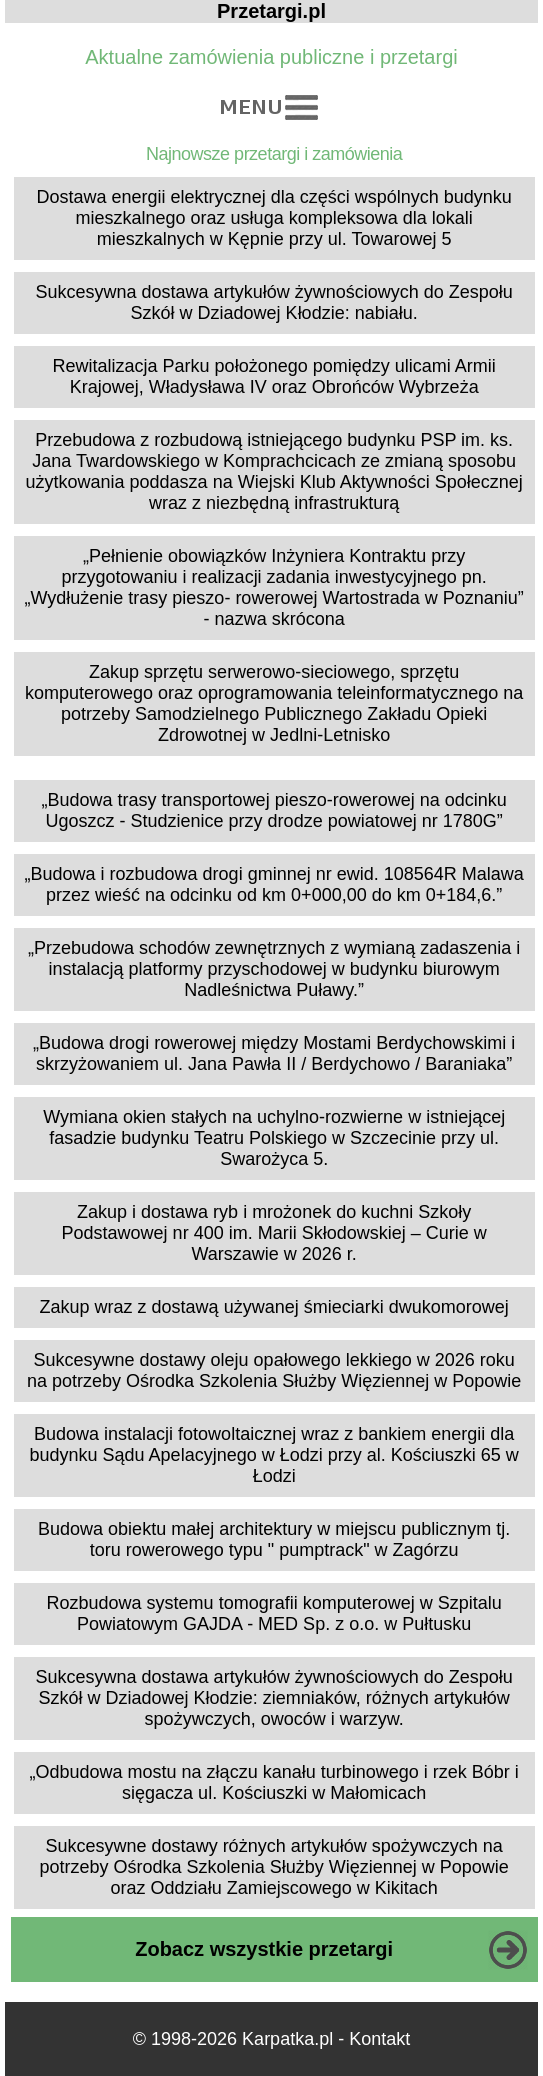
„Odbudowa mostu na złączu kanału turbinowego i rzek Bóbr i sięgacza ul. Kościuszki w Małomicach (274, 1782)
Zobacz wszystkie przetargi (264, 1949)
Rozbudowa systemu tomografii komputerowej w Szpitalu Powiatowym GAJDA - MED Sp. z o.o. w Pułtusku (274, 1613)
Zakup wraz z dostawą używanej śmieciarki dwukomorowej (274, 1307)
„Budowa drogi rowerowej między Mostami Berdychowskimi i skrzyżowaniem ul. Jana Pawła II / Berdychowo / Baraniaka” (274, 1053)
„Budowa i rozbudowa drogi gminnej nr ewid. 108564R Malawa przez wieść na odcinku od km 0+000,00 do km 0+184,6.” (274, 884)
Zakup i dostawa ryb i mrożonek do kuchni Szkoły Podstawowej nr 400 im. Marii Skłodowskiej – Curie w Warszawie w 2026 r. (274, 1233)
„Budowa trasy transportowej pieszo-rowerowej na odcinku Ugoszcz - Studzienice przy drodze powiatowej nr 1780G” (274, 810)
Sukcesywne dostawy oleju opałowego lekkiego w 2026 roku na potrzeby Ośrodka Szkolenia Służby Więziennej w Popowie (274, 1370)
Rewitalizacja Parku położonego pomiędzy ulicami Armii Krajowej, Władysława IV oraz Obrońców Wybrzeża (274, 376)
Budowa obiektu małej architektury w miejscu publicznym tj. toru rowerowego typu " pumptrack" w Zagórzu (274, 1539)
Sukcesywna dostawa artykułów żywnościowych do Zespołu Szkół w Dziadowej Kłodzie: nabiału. (274, 302)
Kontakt (379, 2039)
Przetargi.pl (271, 11)
